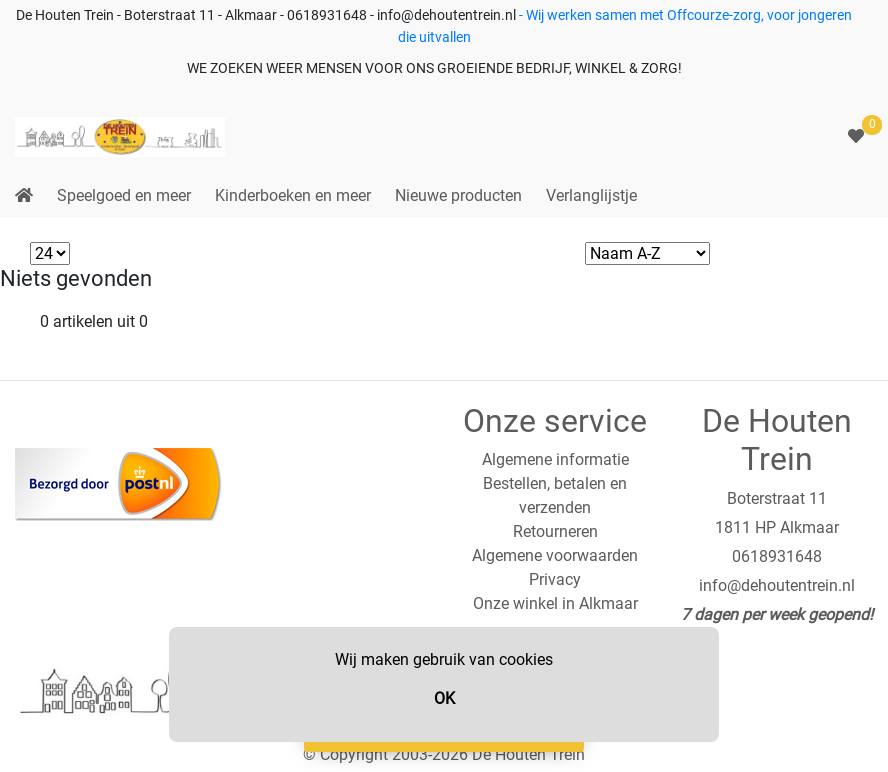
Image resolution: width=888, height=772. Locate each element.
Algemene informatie (555, 459)
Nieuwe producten (458, 195)
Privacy (555, 579)
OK (444, 698)
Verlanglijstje (591, 195)
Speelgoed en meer (124, 195)
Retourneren (555, 531)
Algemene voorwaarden (555, 555)
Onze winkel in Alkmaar (555, 603)
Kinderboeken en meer (293, 195)
